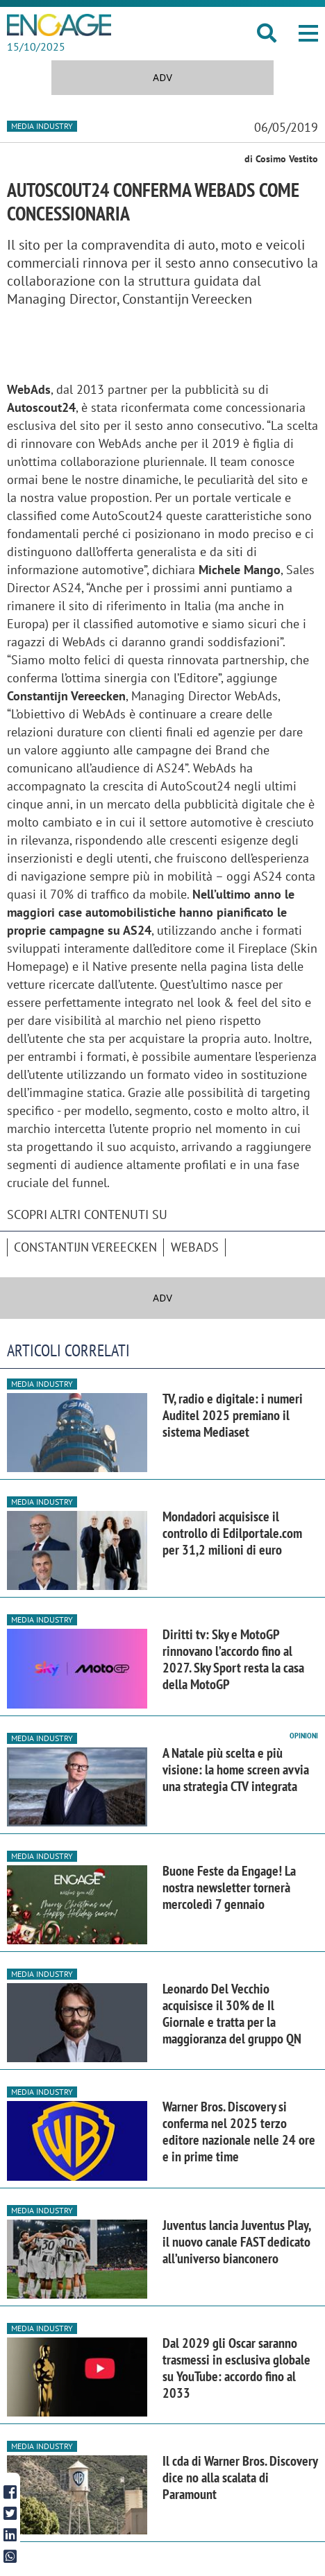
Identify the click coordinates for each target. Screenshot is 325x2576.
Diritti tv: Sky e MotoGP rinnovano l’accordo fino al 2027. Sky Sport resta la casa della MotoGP (233, 1659)
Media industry (42, 126)
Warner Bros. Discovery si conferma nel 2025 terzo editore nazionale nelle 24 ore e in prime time (238, 2131)
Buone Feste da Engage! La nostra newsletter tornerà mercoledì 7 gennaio (229, 1887)
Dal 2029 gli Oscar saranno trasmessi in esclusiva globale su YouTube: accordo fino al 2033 (236, 2368)
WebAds (195, 1247)
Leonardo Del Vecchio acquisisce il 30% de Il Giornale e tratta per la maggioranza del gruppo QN (231, 2013)
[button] (308, 33)
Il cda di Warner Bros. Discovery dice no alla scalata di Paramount (239, 2477)
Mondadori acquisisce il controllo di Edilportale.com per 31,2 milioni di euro (232, 1533)
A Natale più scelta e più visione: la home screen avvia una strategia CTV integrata (235, 1770)
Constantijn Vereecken (85, 1247)
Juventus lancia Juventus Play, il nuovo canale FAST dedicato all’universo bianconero (236, 2242)
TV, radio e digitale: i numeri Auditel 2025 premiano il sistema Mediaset (232, 1415)
